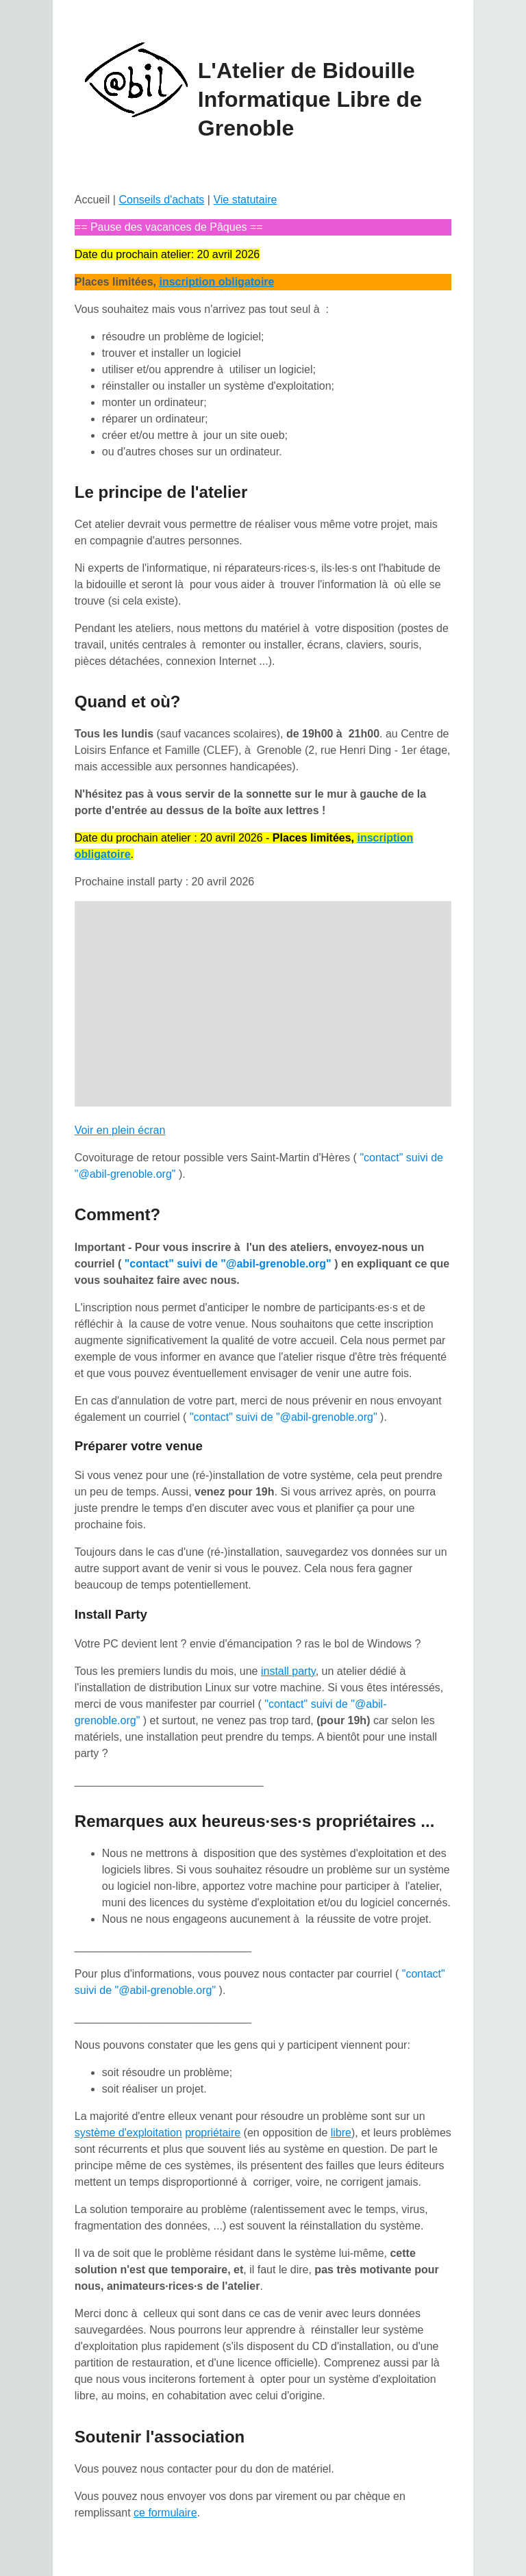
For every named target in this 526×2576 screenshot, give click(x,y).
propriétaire (212, 2132)
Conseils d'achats (161, 199)
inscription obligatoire (216, 282)
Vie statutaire (245, 199)
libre (341, 2132)
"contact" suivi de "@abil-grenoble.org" (228, 1264)
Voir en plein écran (120, 1130)
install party (288, 1671)
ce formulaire (165, 2512)
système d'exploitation (128, 2132)
